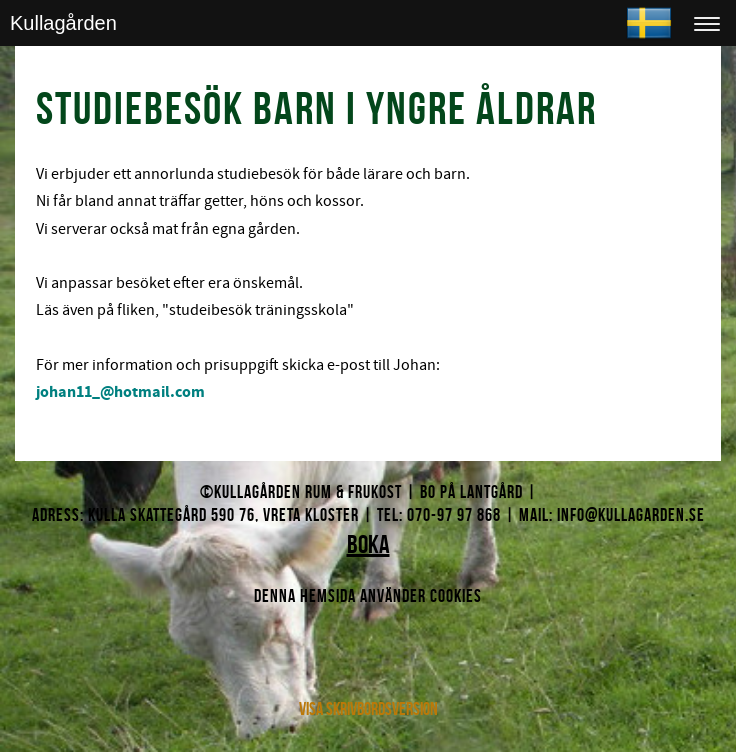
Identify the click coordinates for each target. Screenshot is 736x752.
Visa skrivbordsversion (368, 709)
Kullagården (63, 23)
